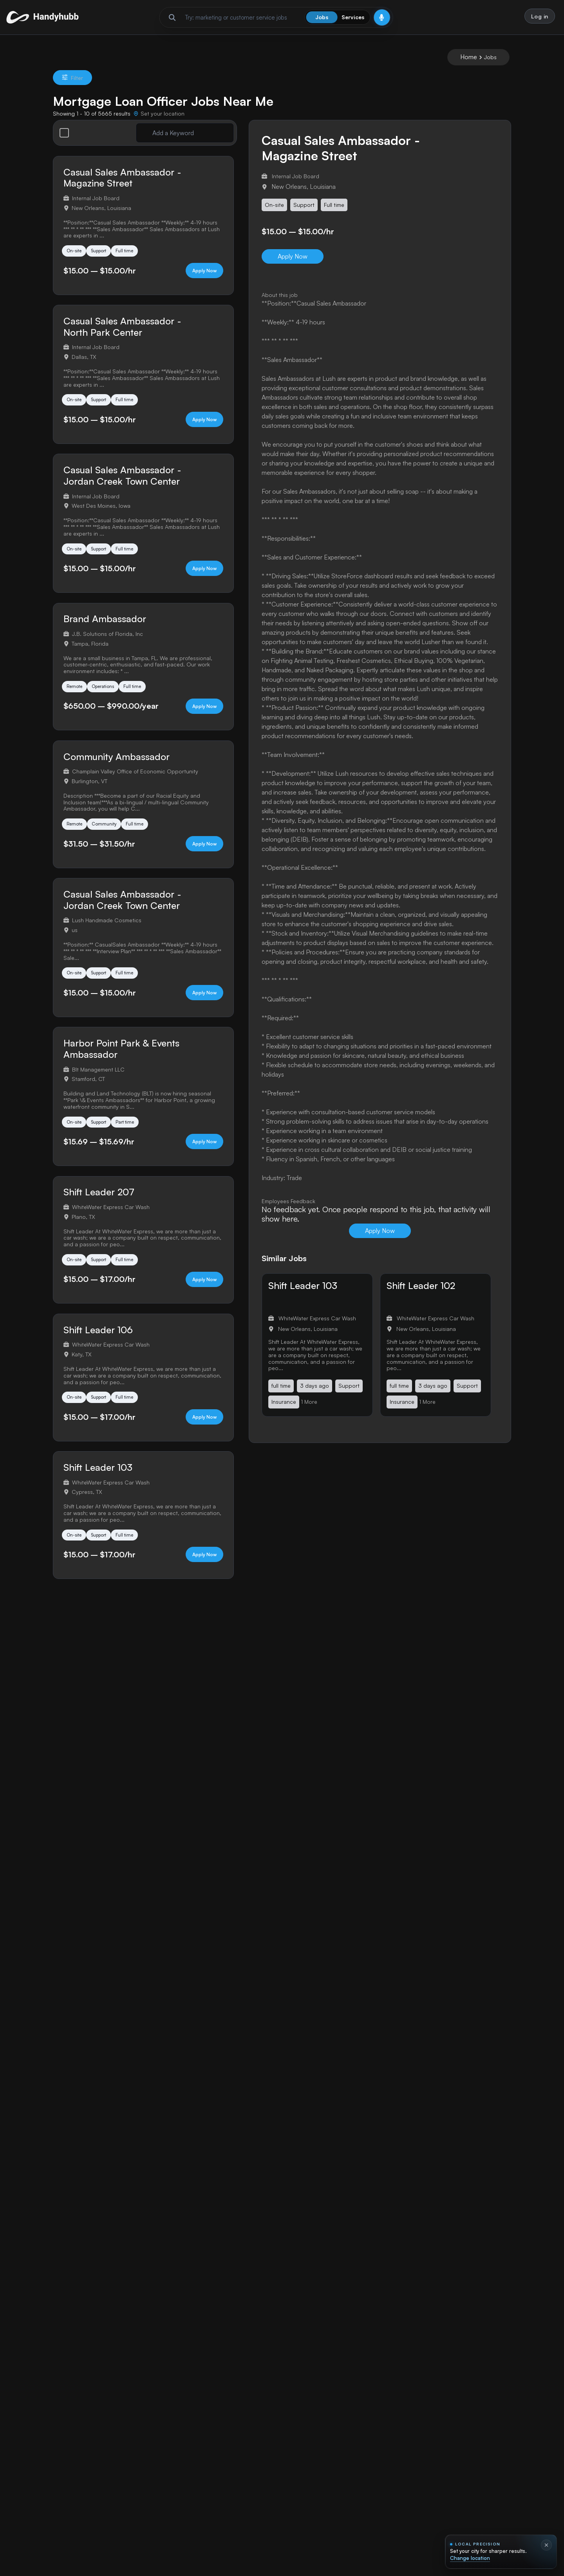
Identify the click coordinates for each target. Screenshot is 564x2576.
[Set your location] (159, 120)
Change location (470, 2558)
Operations (110, 706)
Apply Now (192, 281)
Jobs (321, 20)
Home (468, 63)
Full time (136, 259)
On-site (76, 259)
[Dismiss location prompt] (546, 2545)
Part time (137, 1154)
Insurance (283, 1408)
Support (105, 259)
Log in (537, 19)
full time (281, 1391)
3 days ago (314, 1391)
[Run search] (172, 20)
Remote (76, 706)
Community (110, 848)
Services (353, 20)
